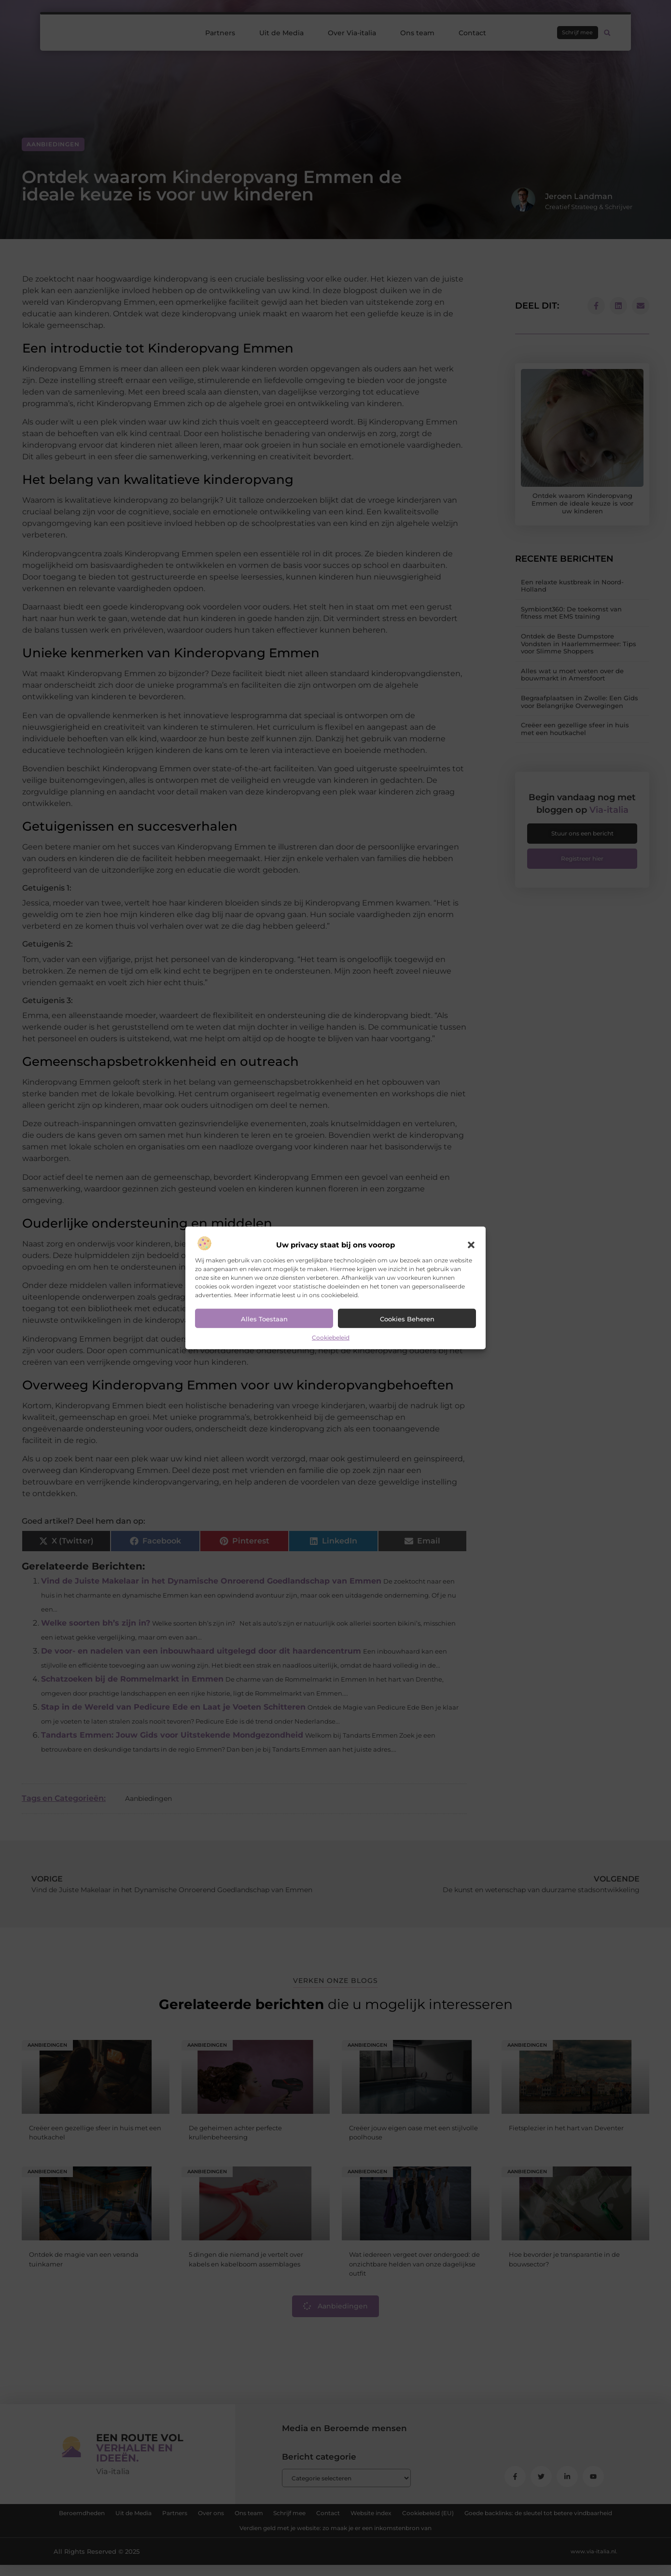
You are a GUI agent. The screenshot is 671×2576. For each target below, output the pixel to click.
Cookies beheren (407, 1319)
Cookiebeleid (330, 1337)
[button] (471, 1245)
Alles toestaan (264, 1319)
